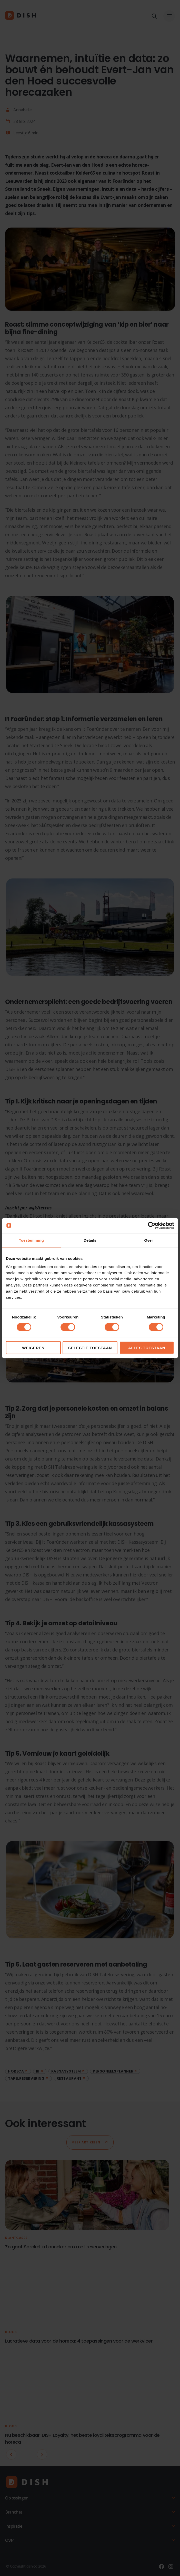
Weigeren (33, 1347)
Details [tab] (90, 1240)
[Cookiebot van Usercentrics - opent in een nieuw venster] (151, 1225)
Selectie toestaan (90, 1347)
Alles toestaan (146, 1347)
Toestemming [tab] (31, 1240)
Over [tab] (148, 1240)
